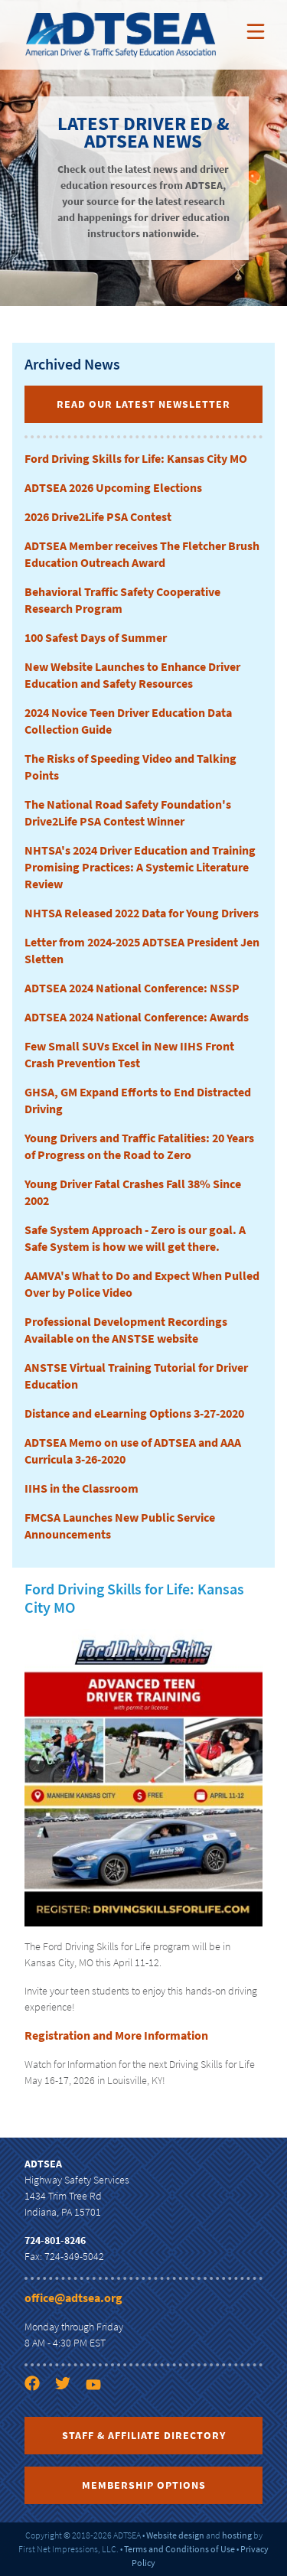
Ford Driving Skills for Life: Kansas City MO (135, 458)
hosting (237, 2535)
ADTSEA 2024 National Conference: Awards (136, 1016)
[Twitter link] (69, 2410)
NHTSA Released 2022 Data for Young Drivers (141, 912)
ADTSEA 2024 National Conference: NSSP (132, 987)
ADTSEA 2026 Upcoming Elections (113, 487)
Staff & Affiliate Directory (144, 2435)
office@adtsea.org (73, 2297)
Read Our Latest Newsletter (143, 404)
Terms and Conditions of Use (179, 2549)
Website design (175, 2535)
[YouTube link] (99, 2410)
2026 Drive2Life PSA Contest (97, 516)
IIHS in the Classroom (81, 1488)
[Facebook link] (38, 2410)
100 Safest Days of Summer (95, 637)
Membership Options (144, 2485)
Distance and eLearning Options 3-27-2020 (134, 1413)
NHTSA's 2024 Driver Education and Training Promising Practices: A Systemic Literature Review (140, 866)
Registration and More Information (116, 2035)
